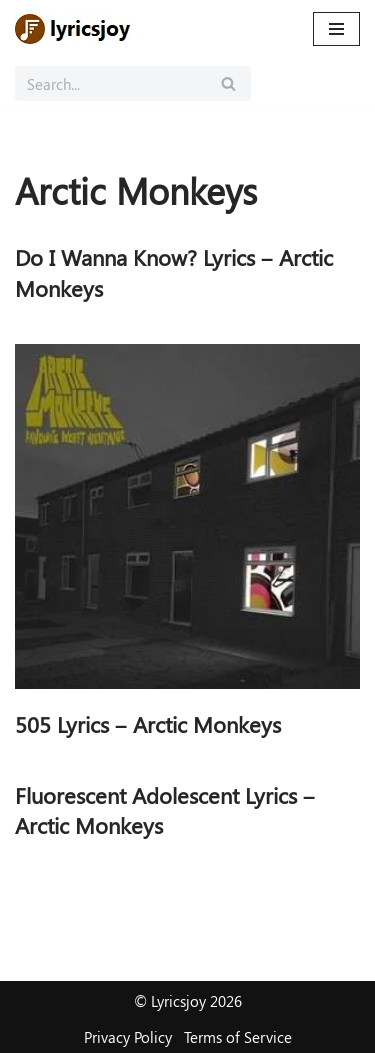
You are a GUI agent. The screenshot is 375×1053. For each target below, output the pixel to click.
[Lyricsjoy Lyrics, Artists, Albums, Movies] (75, 29)
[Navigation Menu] (336, 29)
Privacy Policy (128, 1037)
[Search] (110, 83)
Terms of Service (238, 1037)
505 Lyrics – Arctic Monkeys (148, 724)
